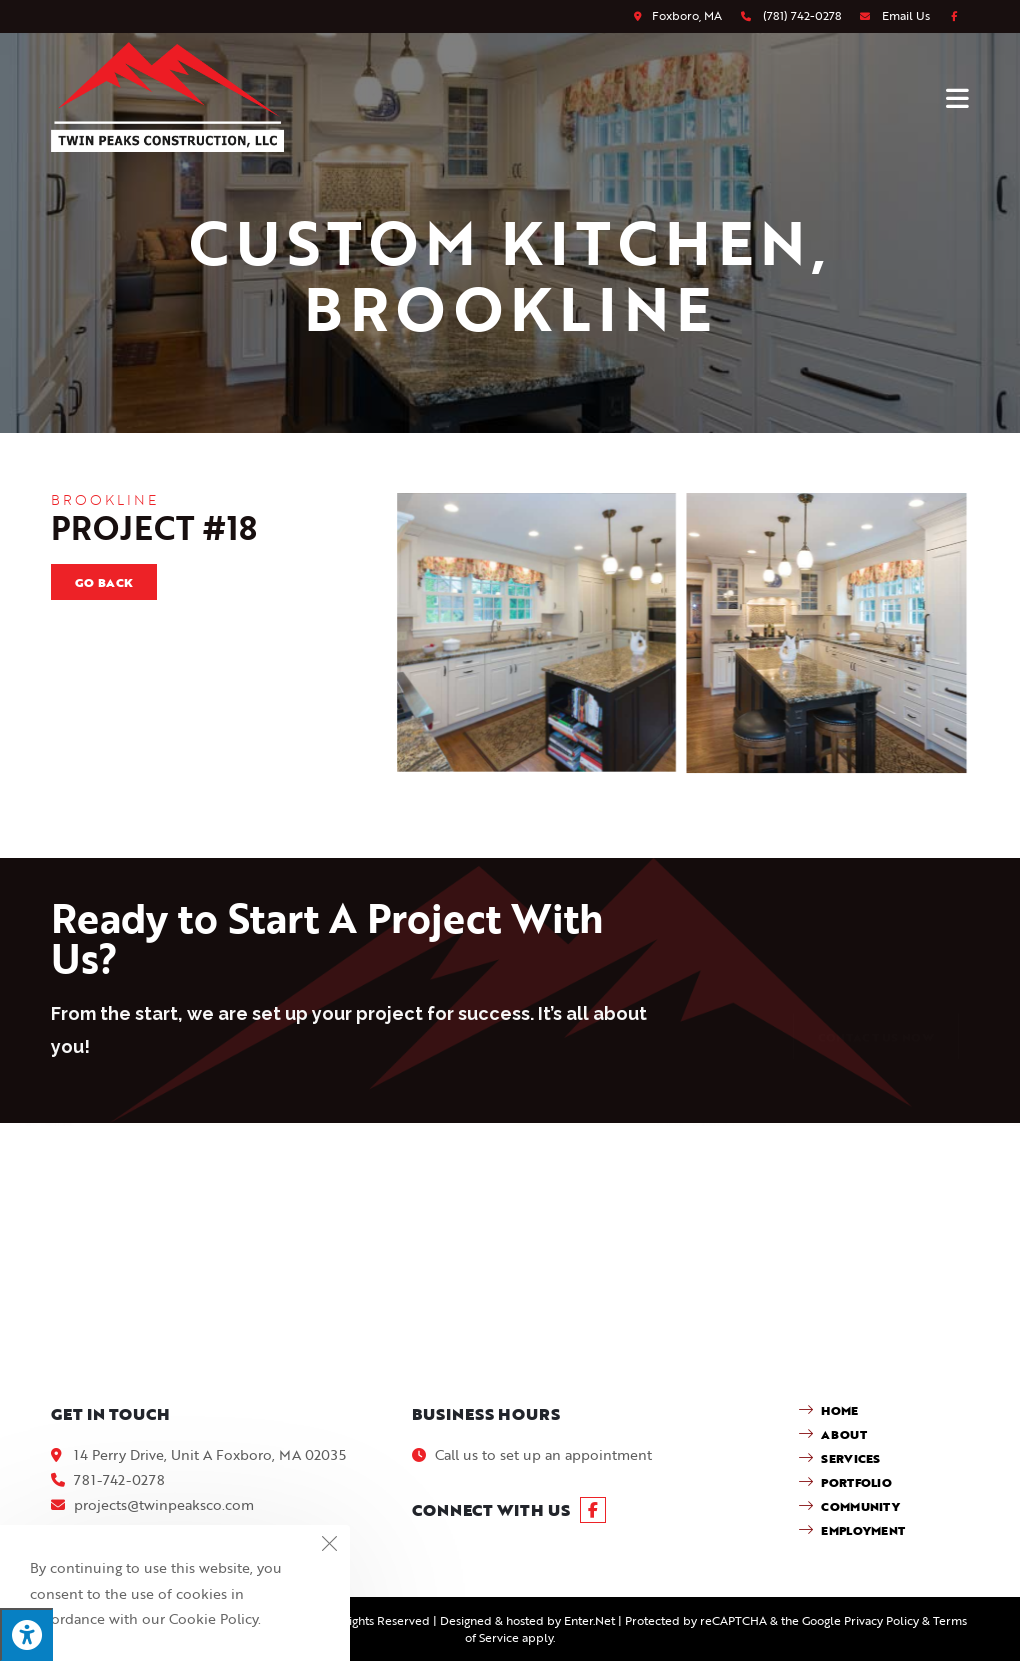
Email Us (906, 15)
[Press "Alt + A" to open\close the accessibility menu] (26, 1634)
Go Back (104, 582)
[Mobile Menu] (957, 97)
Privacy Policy (881, 1620)
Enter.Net (589, 1620)
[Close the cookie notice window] (329, 1546)
